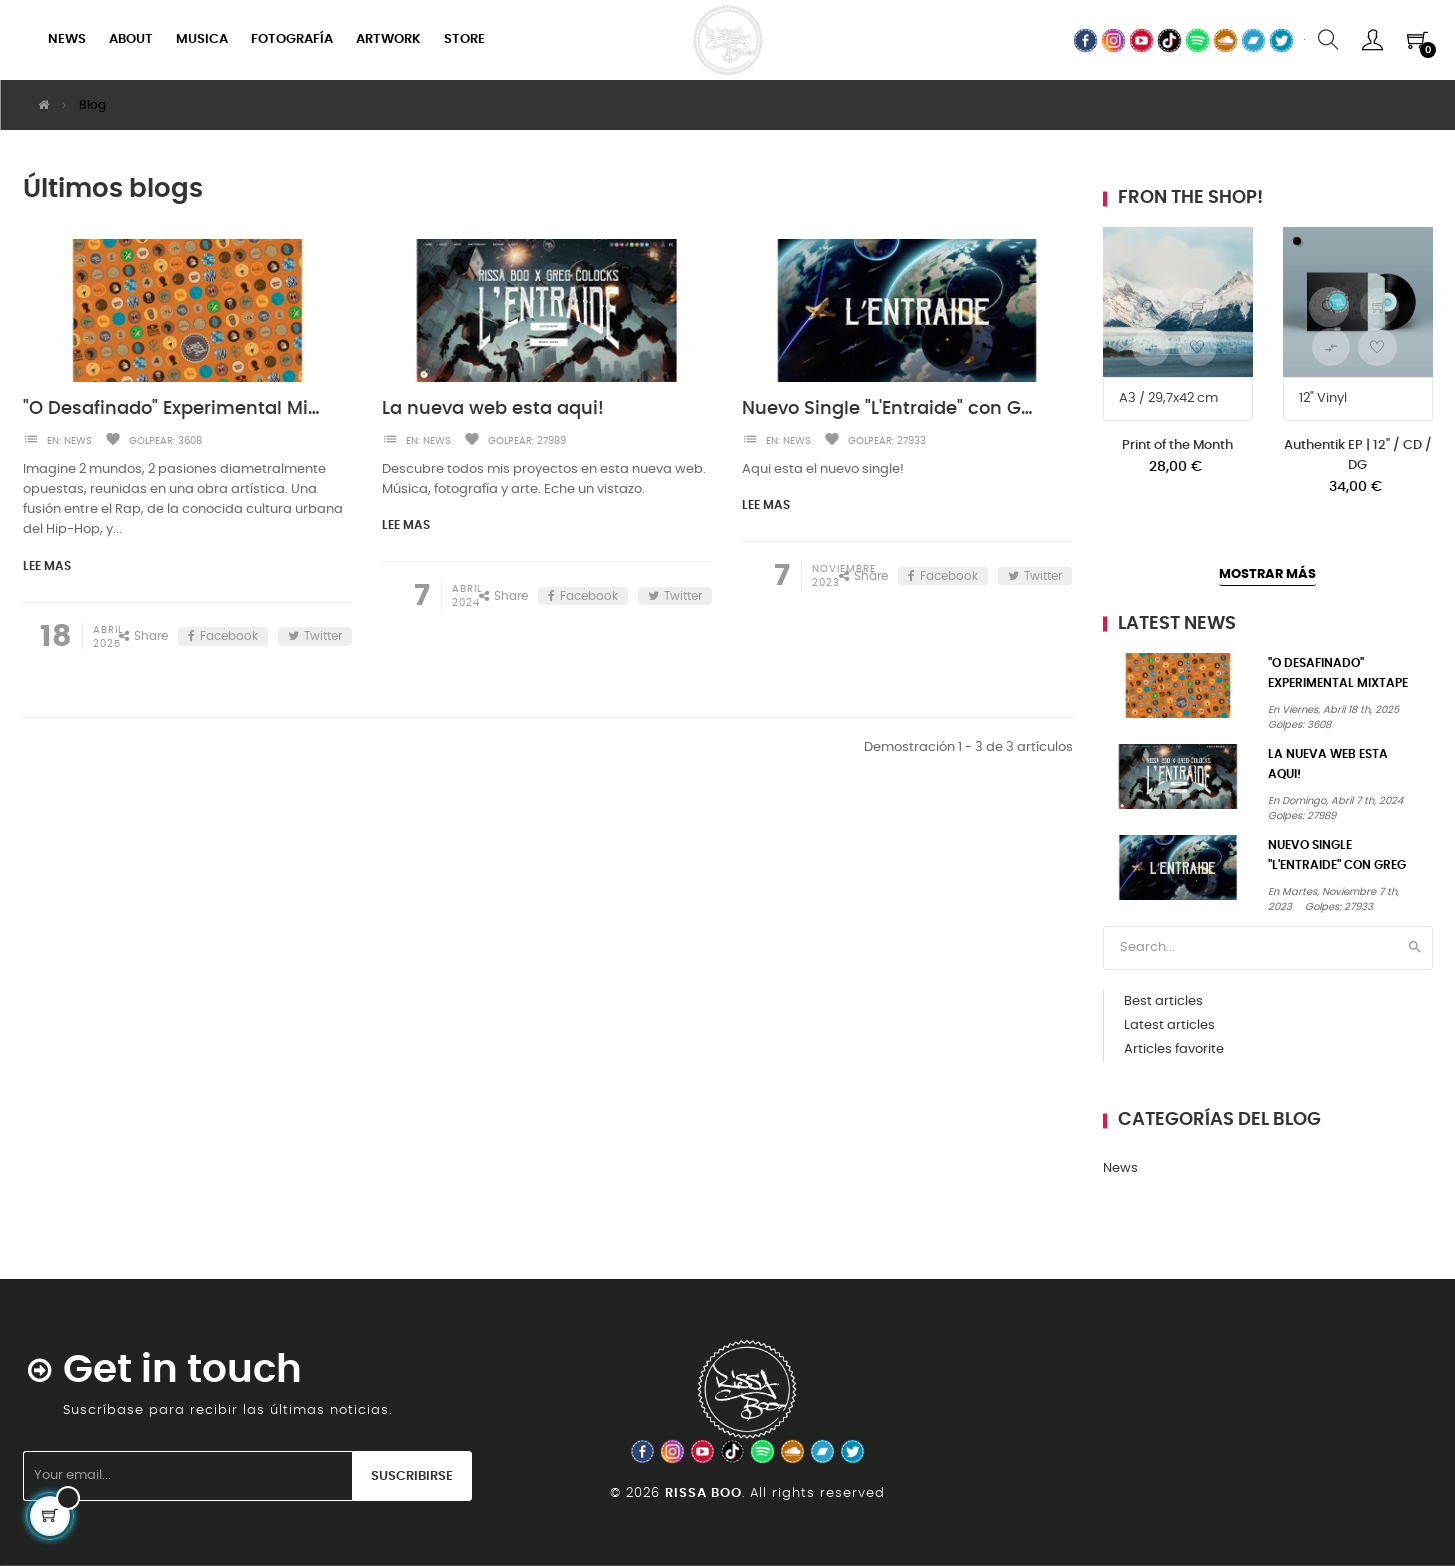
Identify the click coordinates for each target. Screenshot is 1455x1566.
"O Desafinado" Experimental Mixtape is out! (171, 409)
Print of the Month (1177, 445)
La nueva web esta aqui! (493, 409)
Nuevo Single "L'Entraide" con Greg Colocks (890, 409)
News (78, 441)
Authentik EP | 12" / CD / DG (1358, 455)
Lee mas (47, 566)
